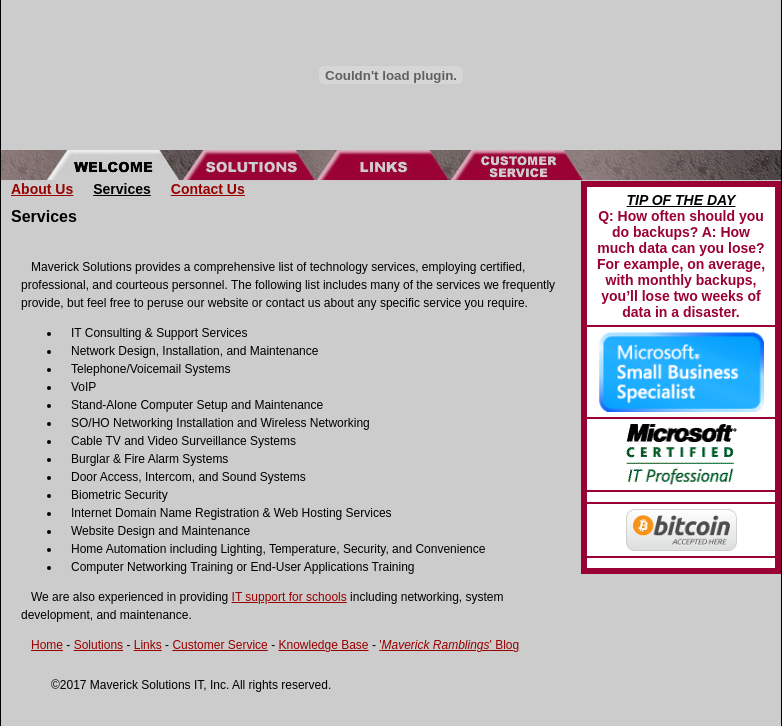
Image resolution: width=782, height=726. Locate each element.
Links (148, 645)
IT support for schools (289, 597)
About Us (42, 189)
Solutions (98, 645)
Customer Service (219, 645)
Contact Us (208, 189)
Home (47, 645)
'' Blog (449, 645)
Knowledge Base (323, 645)
